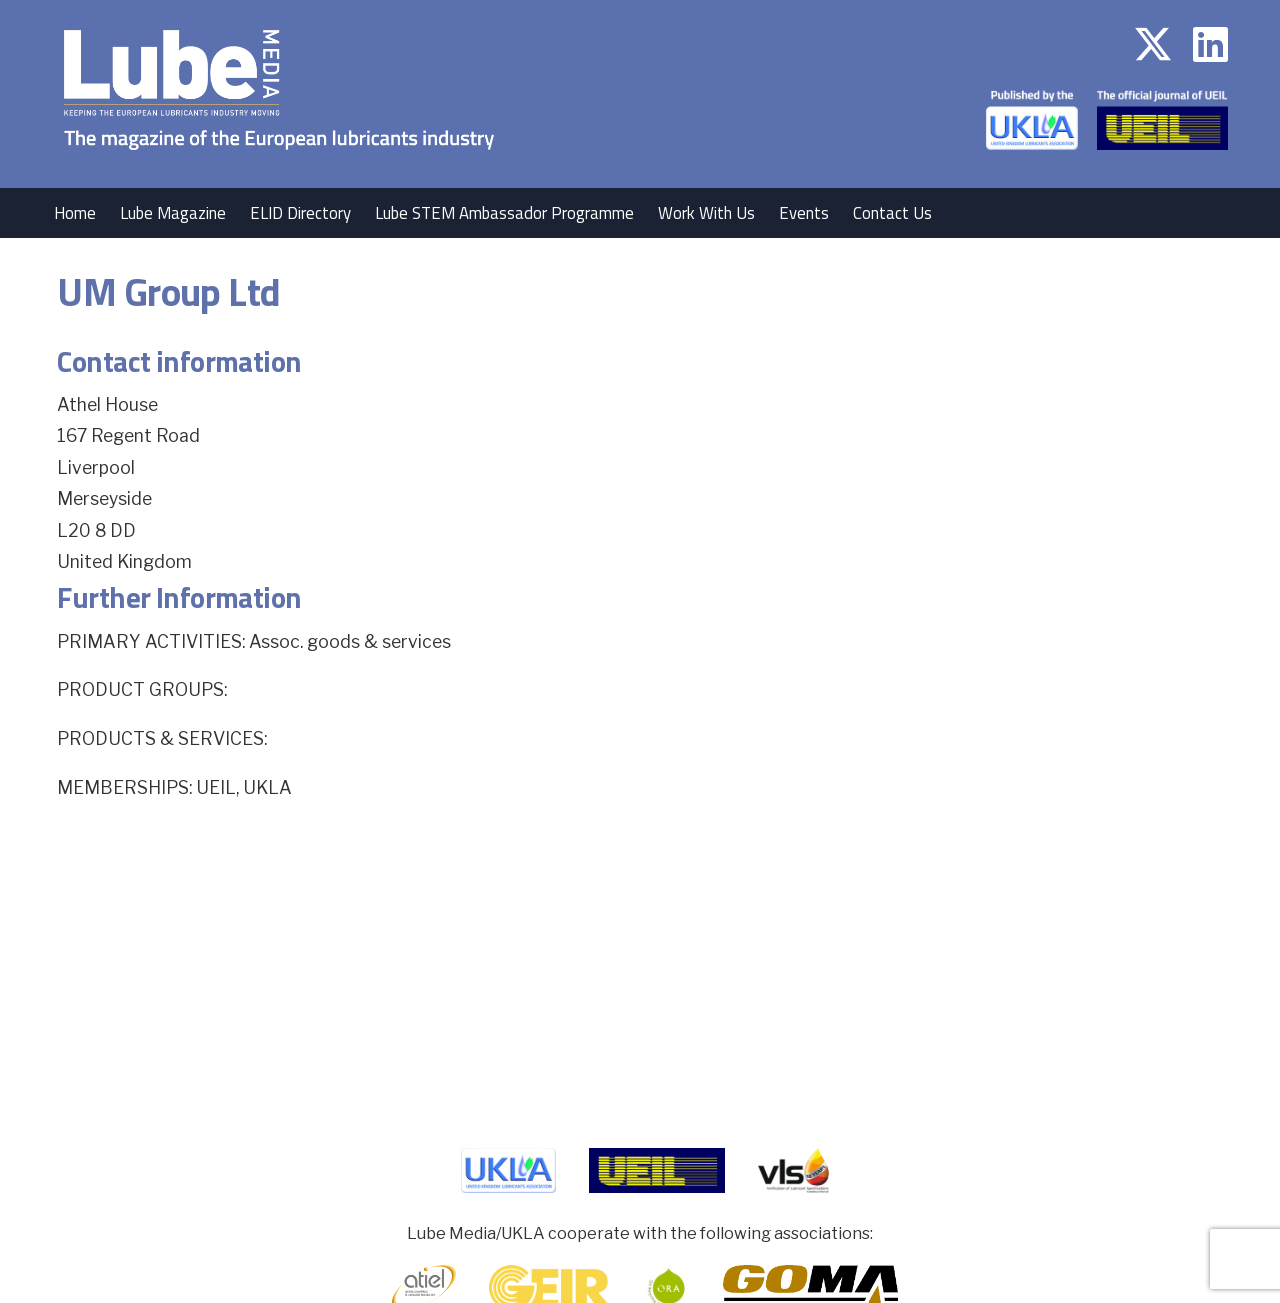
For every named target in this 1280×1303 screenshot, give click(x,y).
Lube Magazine (173, 213)
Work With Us (706, 213)
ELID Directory (300, 213)
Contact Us (892, 213)
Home (75, 213)
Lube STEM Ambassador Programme (504, 213)
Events (804, 213)
